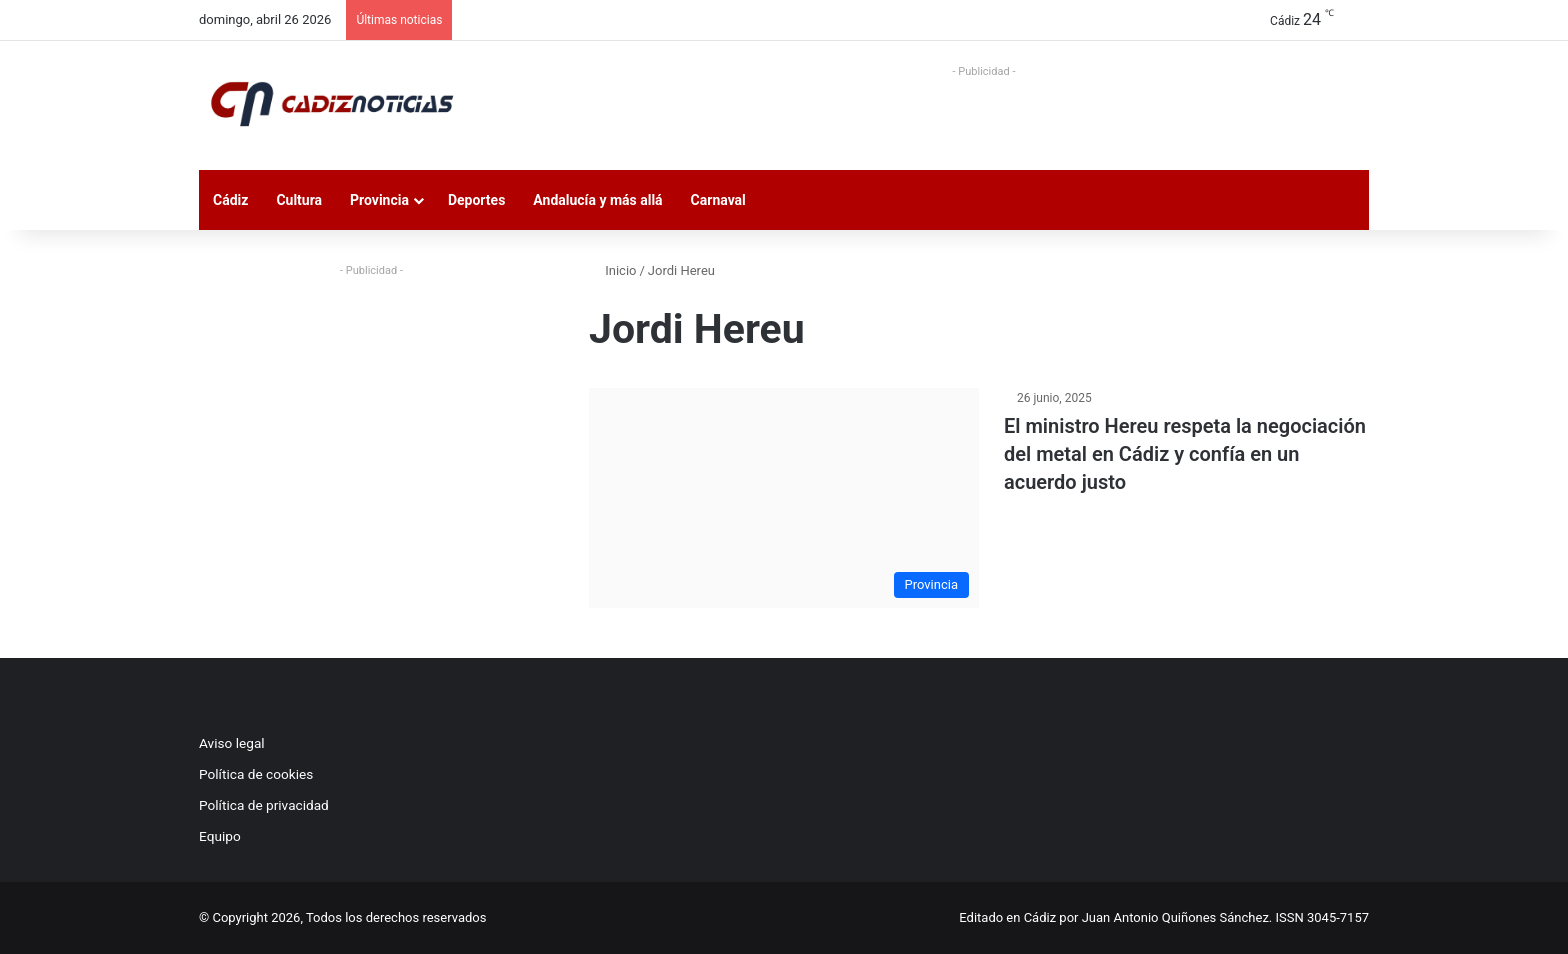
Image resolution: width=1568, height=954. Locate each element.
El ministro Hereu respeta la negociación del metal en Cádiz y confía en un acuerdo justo (1185, 454)
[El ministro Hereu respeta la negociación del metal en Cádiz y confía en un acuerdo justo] (784, 498)
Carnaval (718, 200)
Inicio (612, 270)
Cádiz (230, 200)
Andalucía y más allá (597, 200)
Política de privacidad (264, 805)
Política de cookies (256, 774)
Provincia (379, 200)
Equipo (220, 836)
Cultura (299, 200)
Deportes (476, 200)
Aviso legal (232, 743)
